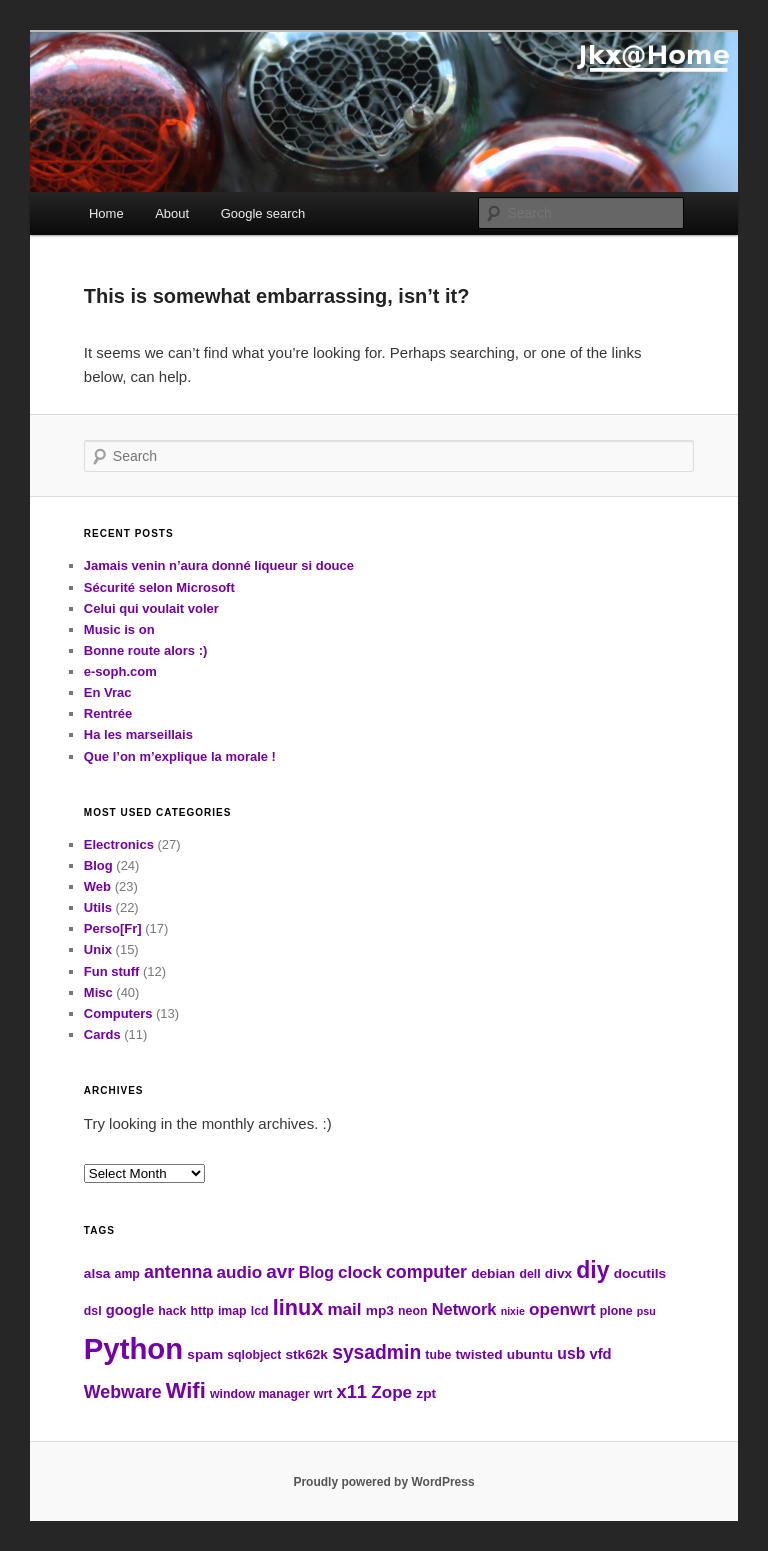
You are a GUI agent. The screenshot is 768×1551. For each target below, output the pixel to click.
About (172, 213)
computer (426, 1272)
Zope (391, 1392)
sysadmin (376, 1352)
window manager (260, 1394)
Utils (98, 907)
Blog (98, 865)
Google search (263, 213)
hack (172, 1311)
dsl (93, 1311)
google (130, 1310)
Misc (98, 992)
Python (133, 1348)
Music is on (119, 629)
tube (438, 1355)
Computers (118, 1013)
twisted (479, 1354)
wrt (323, 1394)
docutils (640, 1273)
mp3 (380, 1310)
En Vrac (108, 692)
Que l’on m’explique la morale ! (180, 756)
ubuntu (530, 1354)
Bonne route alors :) (146, 650)
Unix (98, 949)
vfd (600, 1354)
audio (239, 1272)
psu (646, 1311)
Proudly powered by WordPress (383, 1482)
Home (106, 213)
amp (127, 1274)
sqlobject (254, 1355)
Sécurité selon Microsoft (159, 587)
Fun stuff (112, 971)
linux (298, 1307)
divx (558, 1273)
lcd (260, 1311)
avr (280, 1271)
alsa (97, 1273)
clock (360, 1272)
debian (493, 1273)
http (202, 1311)
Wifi (186, 1390)
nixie (513, 1311)
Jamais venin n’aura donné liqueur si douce (219, 565)
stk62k (306, 1354)
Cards (102, 1034)
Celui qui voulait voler (151, 608)
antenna (178, 1272)
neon (412, 1311)
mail (344, 1309)
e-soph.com (120, 671)
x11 (351, 1391)
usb (571, 1353)
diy (592, 1270)
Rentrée (108, 713)
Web (97, 886)
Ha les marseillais (138, 734)
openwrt (562, 1309)
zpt (426, 1393)
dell (529, 1274)
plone (616, 1311)
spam (205, 1354)
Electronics (119, 844)
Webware (123, 1392)
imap (232, 1311)
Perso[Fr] (113, 928)
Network (464, 1309)
